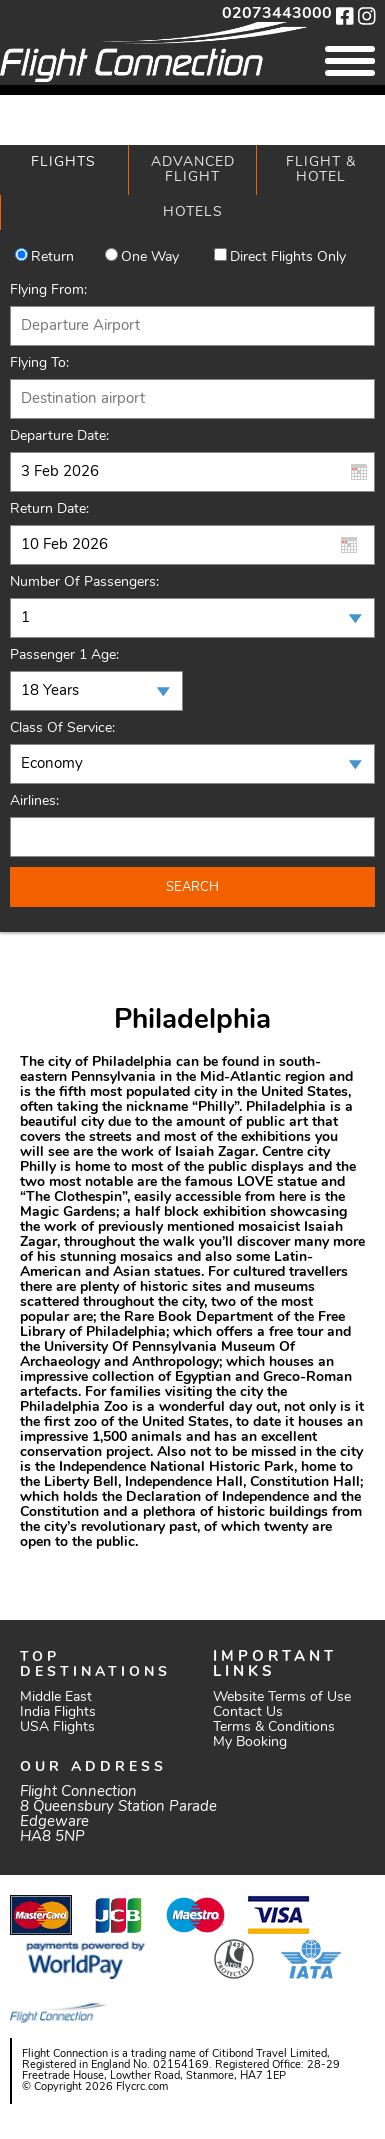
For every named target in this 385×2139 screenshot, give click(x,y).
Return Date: (49, 509)
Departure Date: (59, 436)
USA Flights (57, 1727)
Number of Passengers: (84, 582)
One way (150, 257)
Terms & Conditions (274, 1727)
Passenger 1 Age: (64, 655)
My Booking (250, 1742)
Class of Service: (62, 728)
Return (52, 257)
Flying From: (48, 290)
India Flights (58, 1712)
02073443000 (277, 14)
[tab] (64, 170)
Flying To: (39, 363)
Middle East (56, 1697)
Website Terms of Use (282, 1697)
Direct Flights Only (288, 257)
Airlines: (34, 801)
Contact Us (248, 1712)
